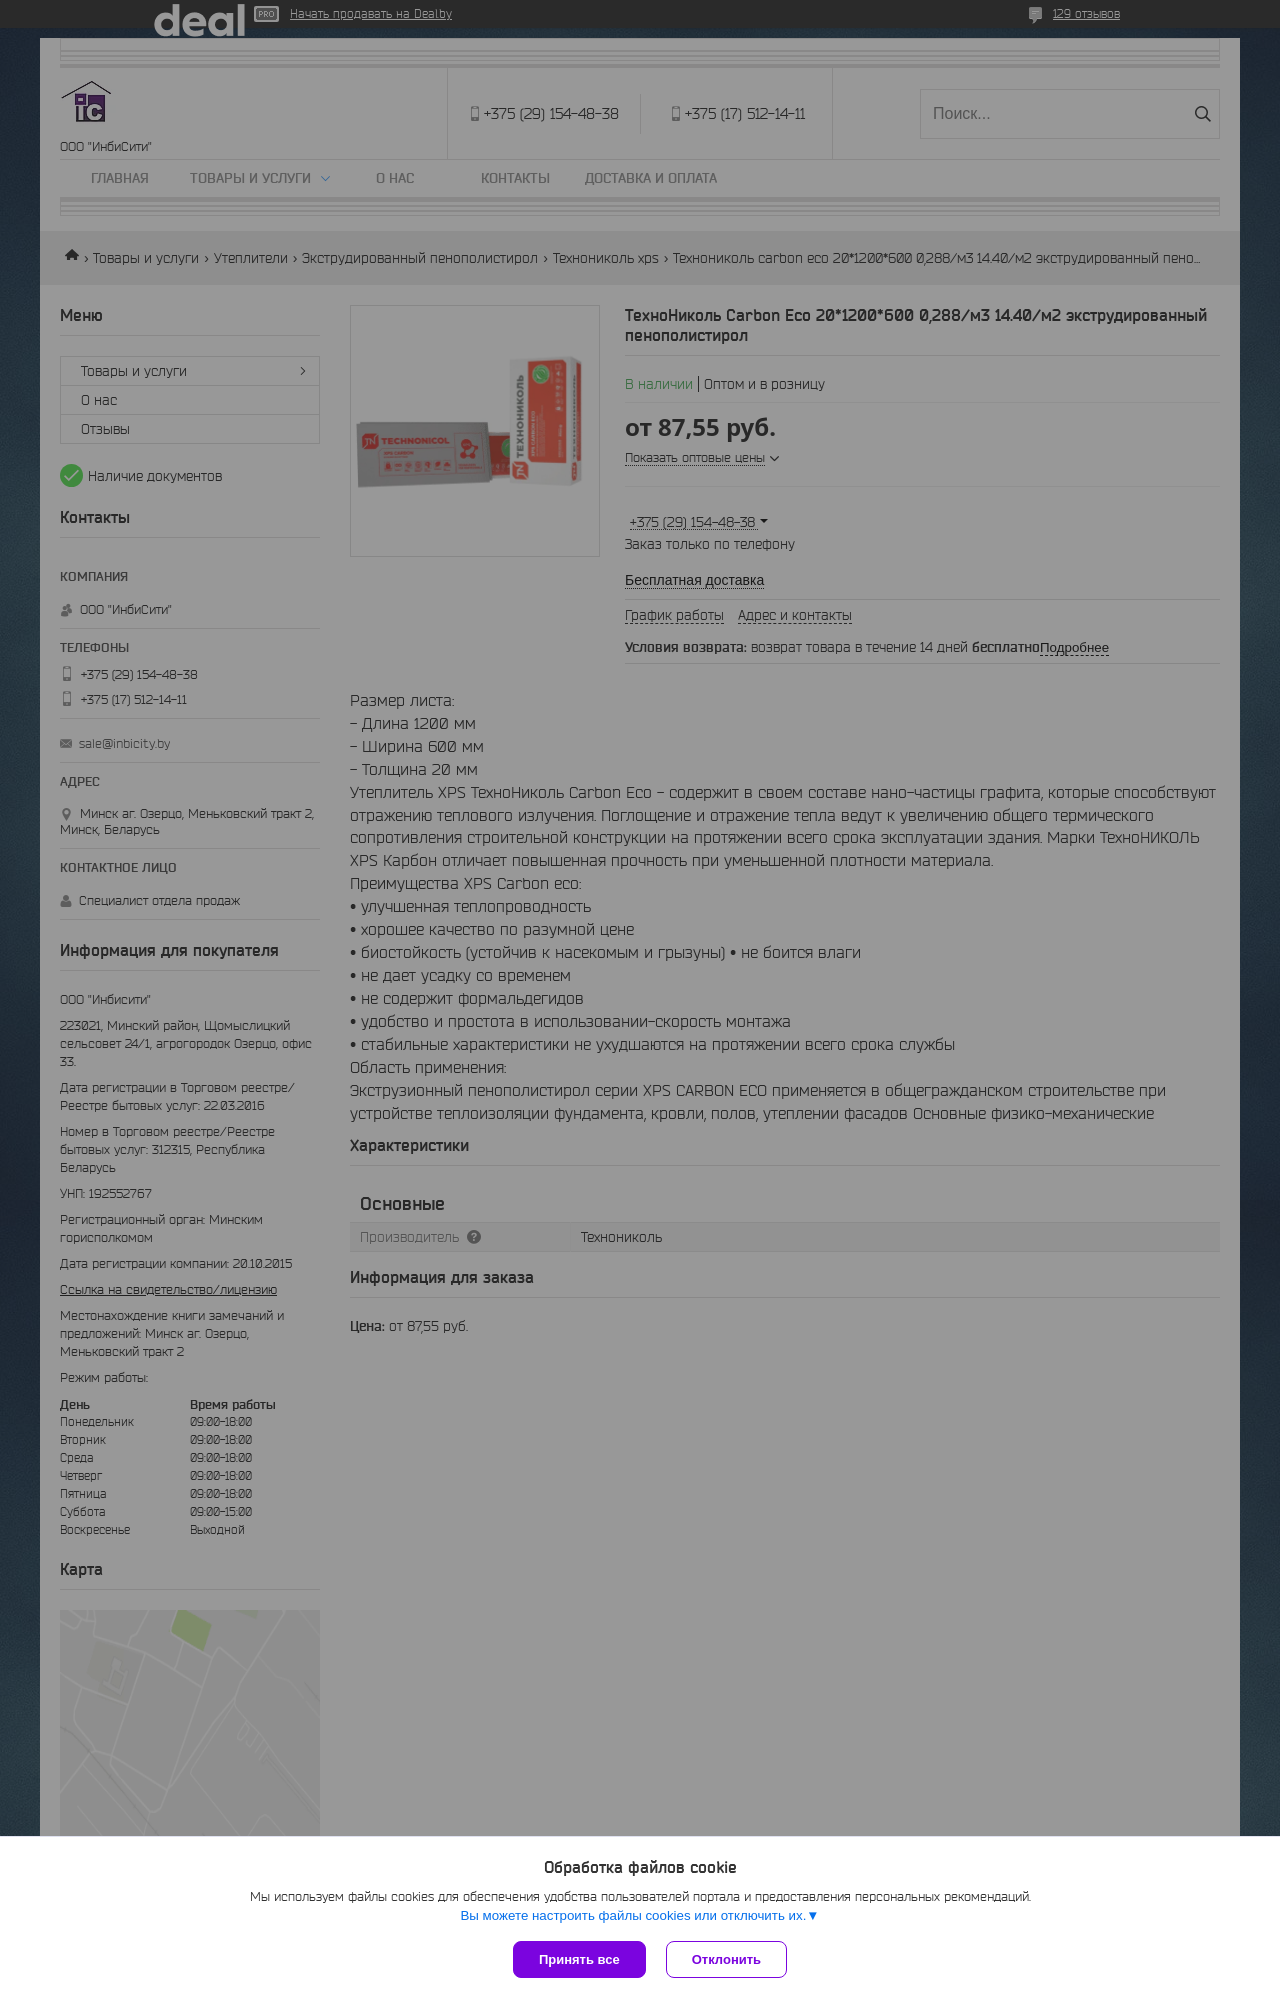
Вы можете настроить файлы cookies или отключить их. (633, 1915)
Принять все (579, 1959)
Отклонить (726, 1959)
